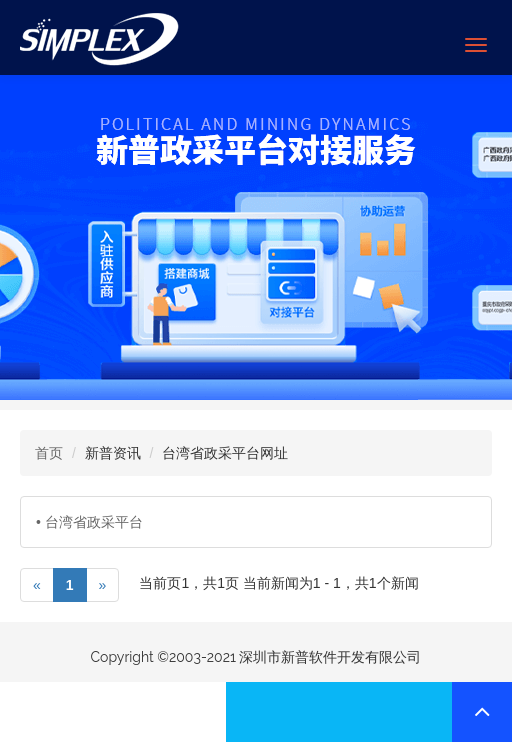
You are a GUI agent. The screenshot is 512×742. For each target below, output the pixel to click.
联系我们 (113, 712)
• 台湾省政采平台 (89, 522)
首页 (49, 453)
